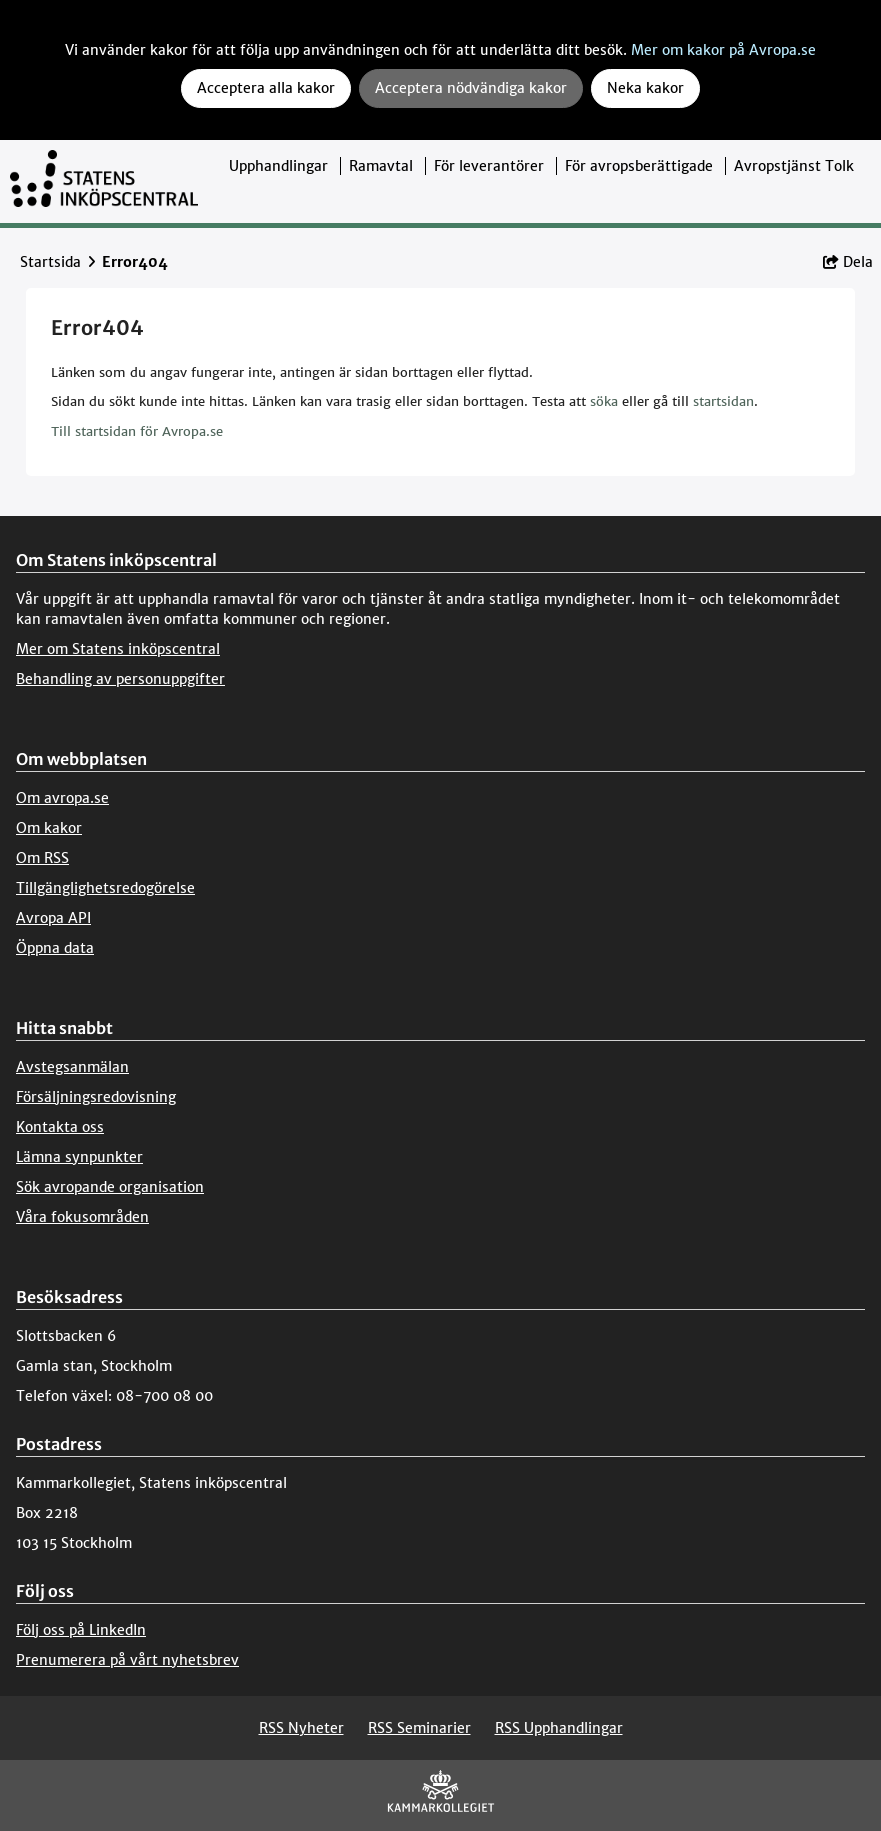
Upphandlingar (278, 166)
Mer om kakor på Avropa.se (723, 50)
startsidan (723, 401)
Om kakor (49, 828)
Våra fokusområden (82, 1217)
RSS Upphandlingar (559, 1728)
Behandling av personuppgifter (120, 679)
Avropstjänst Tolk (794, 166)
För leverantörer (489, 166)
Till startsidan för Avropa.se (137, 431)
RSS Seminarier (419, 1728)
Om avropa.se (62, 798)
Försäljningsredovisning (96, 1097)
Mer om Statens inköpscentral (118, 649)
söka (604, 401)
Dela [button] (848, 262)
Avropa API (53, 918)
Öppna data (55, 948)
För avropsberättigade (639, 166)
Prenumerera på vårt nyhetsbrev (127, 1660)
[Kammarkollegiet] (441, 1795)
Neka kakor (645, 88)
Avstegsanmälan (72, 1067)
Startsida (50, 262)
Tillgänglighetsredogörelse (105, 888)
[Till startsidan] (104, 181)
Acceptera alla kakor (266, 88)
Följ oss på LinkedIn (81, 1630)
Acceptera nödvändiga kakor (471, 88)
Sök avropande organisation (110, 1187)
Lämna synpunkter (79, 1157)
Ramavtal (381, 166)
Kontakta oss (60, 1127)
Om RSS (42, 858)
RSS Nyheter (301, 1728)
